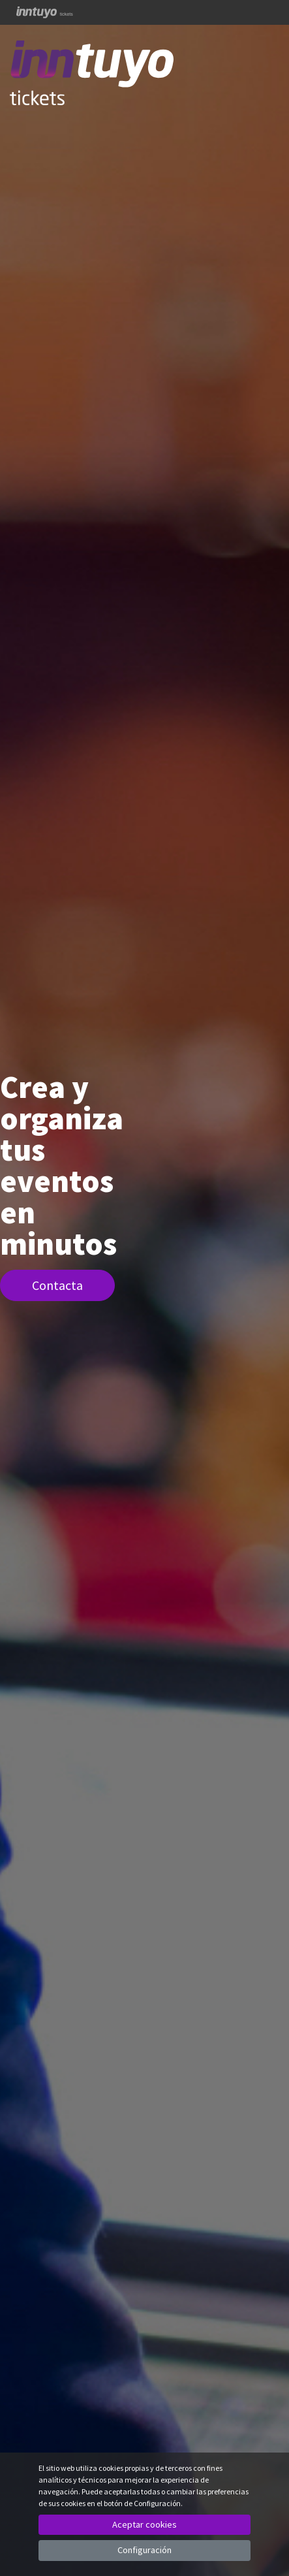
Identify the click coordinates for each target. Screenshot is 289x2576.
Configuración (144, 2550)
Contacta (57, 1285)
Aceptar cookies (144, 2524)
